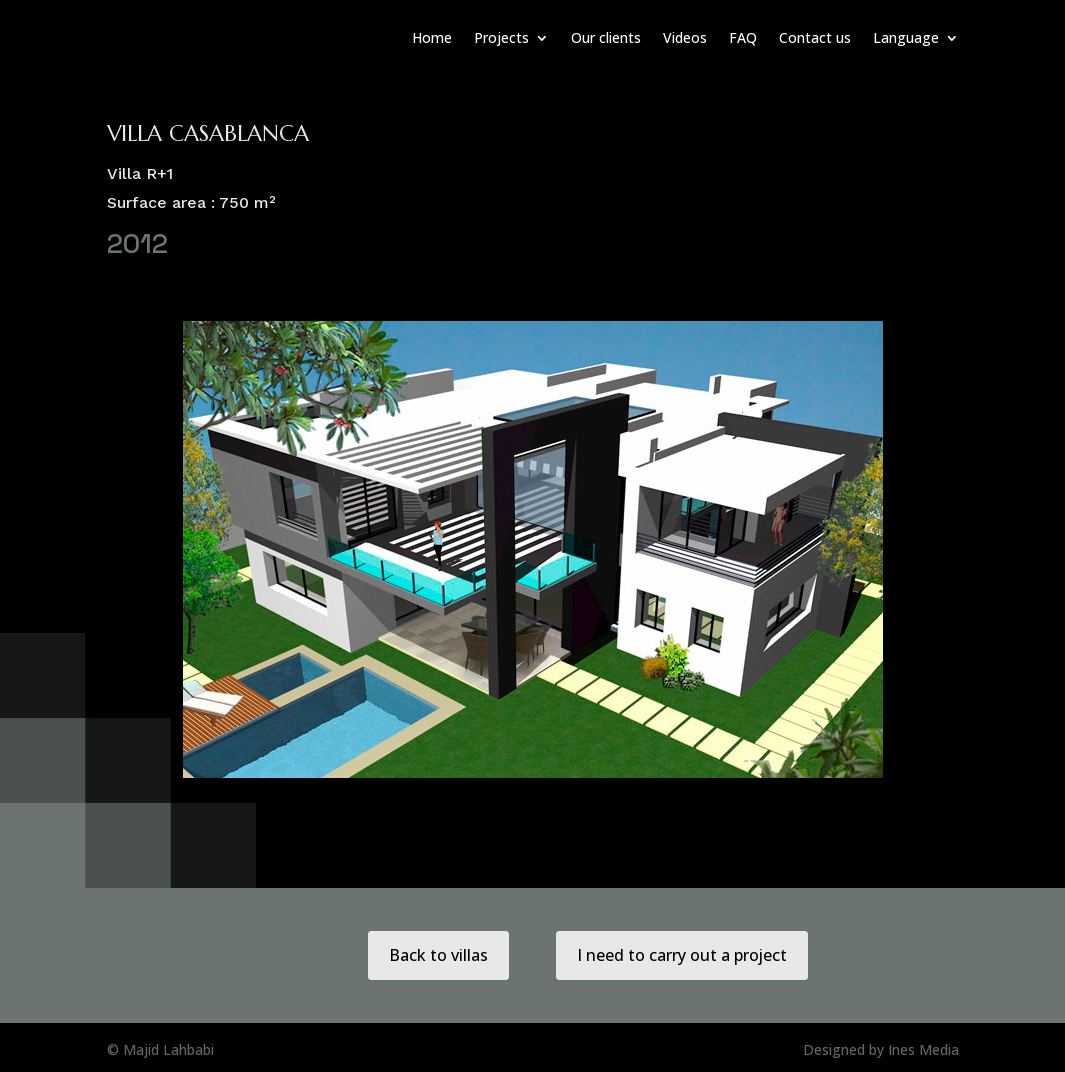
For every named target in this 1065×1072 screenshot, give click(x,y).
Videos (685, 37)
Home (432, 37)
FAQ (743, 37)
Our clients (606, 37)
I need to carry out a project (682, 955)
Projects (501, 37)
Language (906, 37)
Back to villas (438, 955)
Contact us (815, 37)
